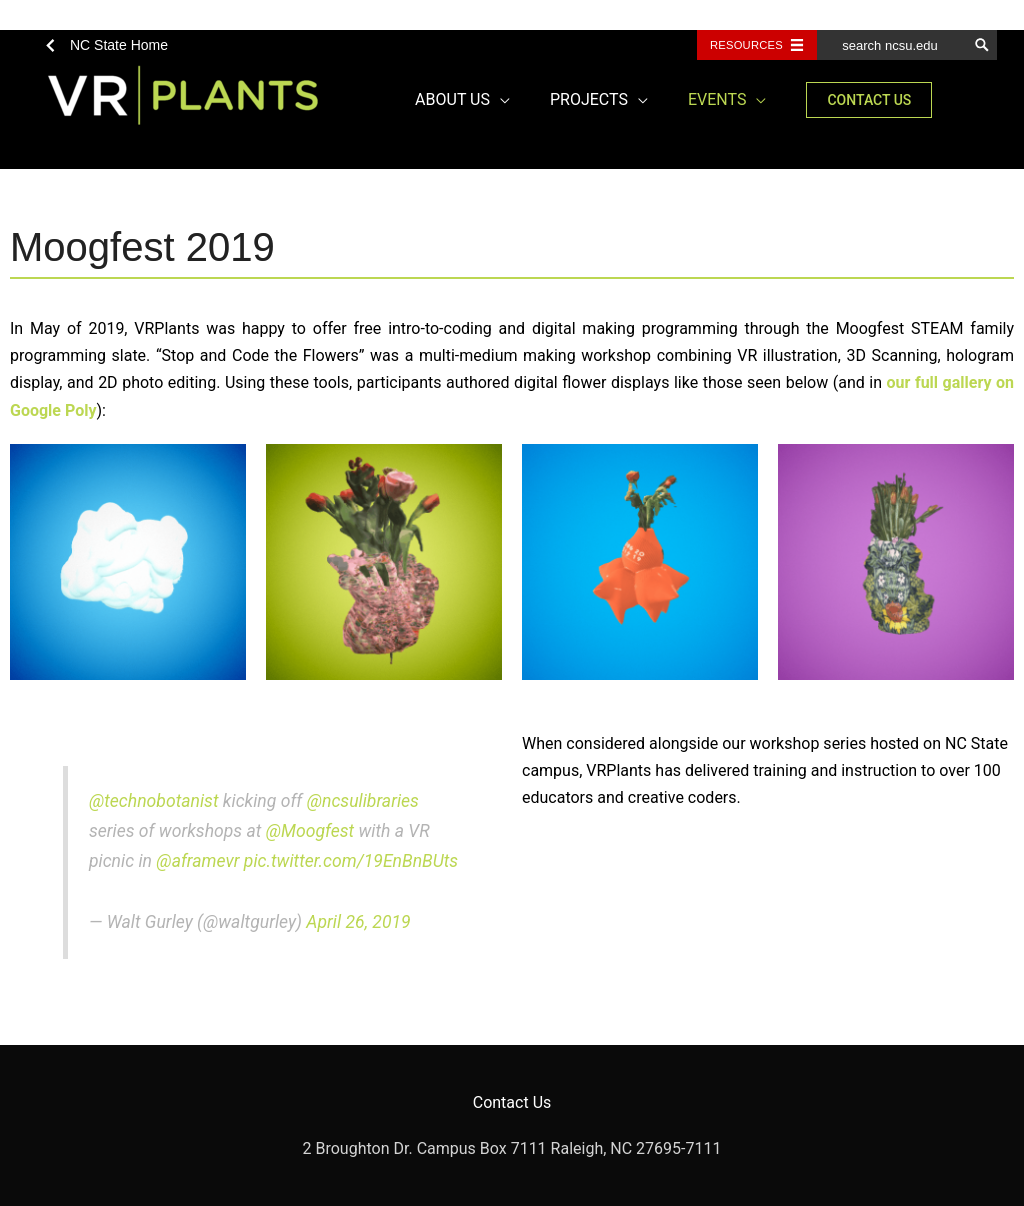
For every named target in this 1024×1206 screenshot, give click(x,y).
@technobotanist (154, 801)
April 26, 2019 (358, 922)
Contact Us (512, 1102)
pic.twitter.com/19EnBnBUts (351, 861)
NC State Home (119, 45)
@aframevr (197, 861)
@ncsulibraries (363, 801)
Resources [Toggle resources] (746, 45)
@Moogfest (310, 831)
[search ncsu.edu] (892, 45)
